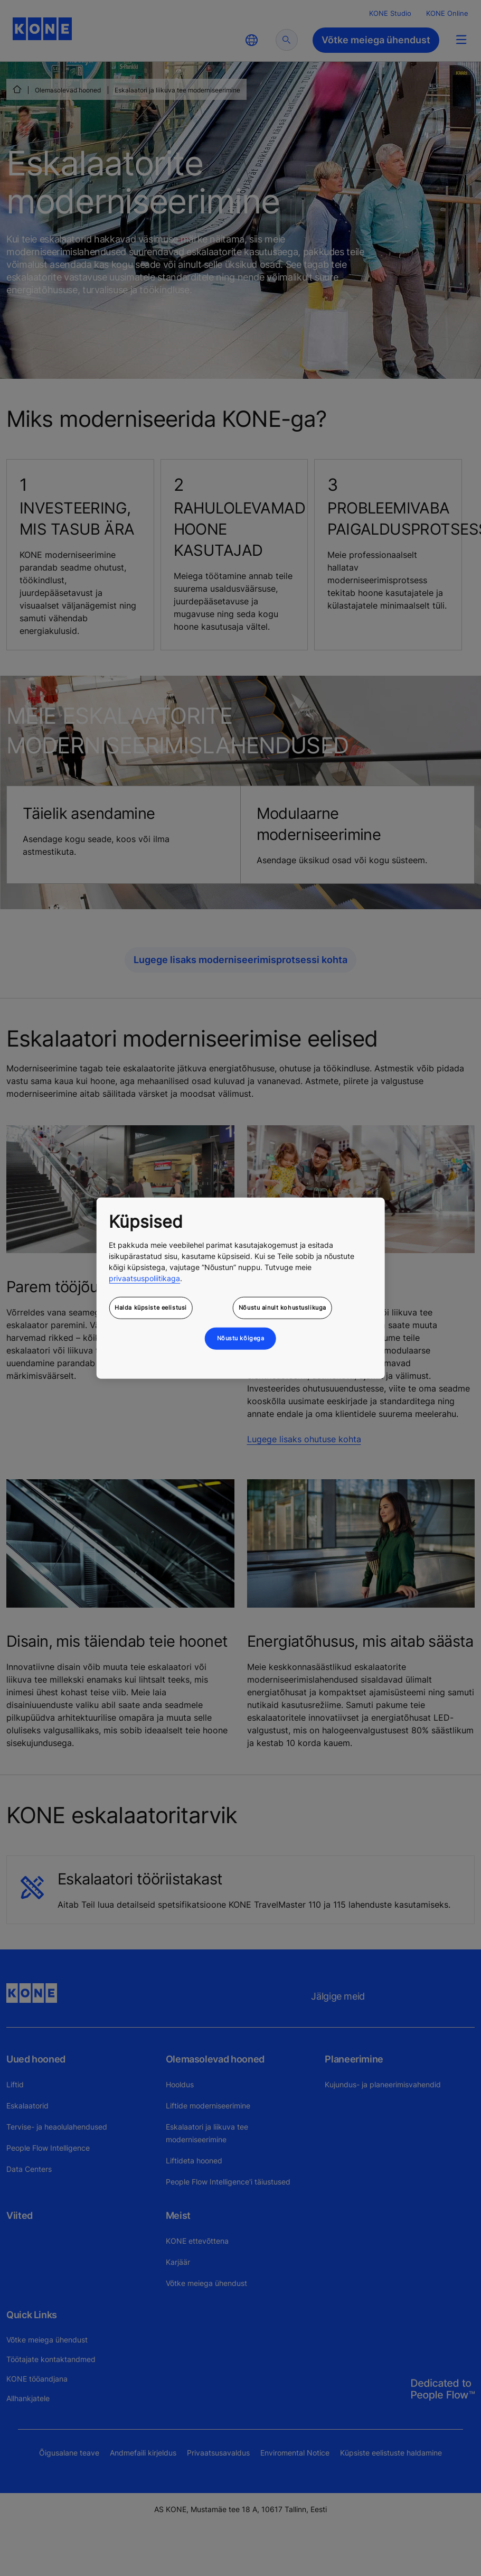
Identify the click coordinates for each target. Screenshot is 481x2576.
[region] (240, 1288)
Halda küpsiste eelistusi (151, 1307)
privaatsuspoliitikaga (144, 1277)
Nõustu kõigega (241, 1337)
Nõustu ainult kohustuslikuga (282, 1307)
